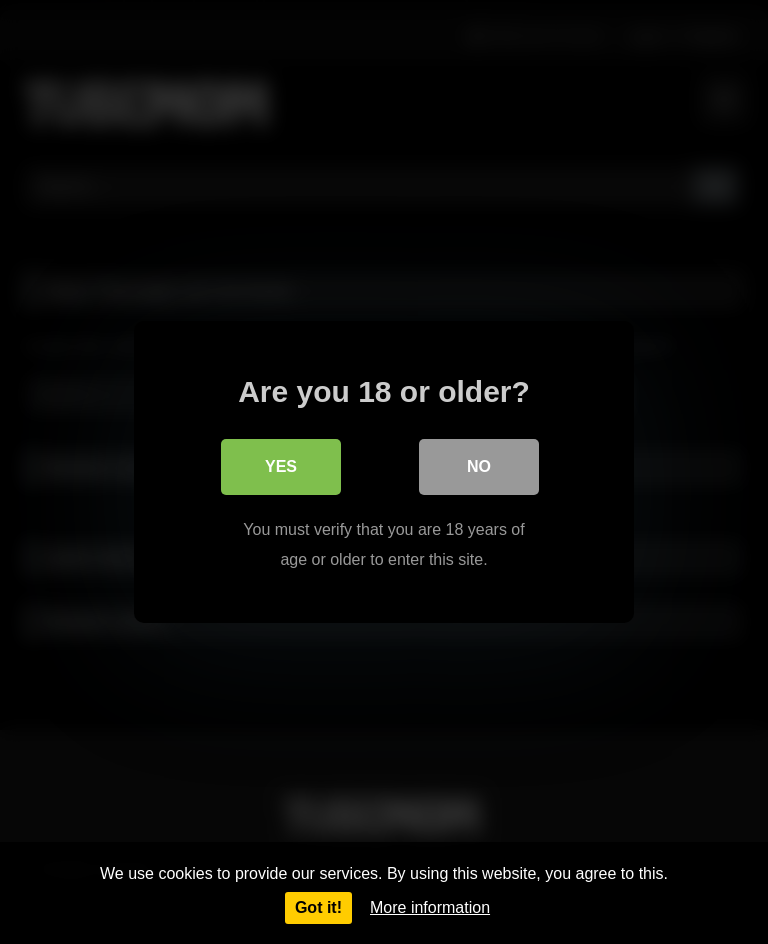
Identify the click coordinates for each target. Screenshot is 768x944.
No (479, 466)
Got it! (318, 907)
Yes (281, 466)
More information (430, 907)
